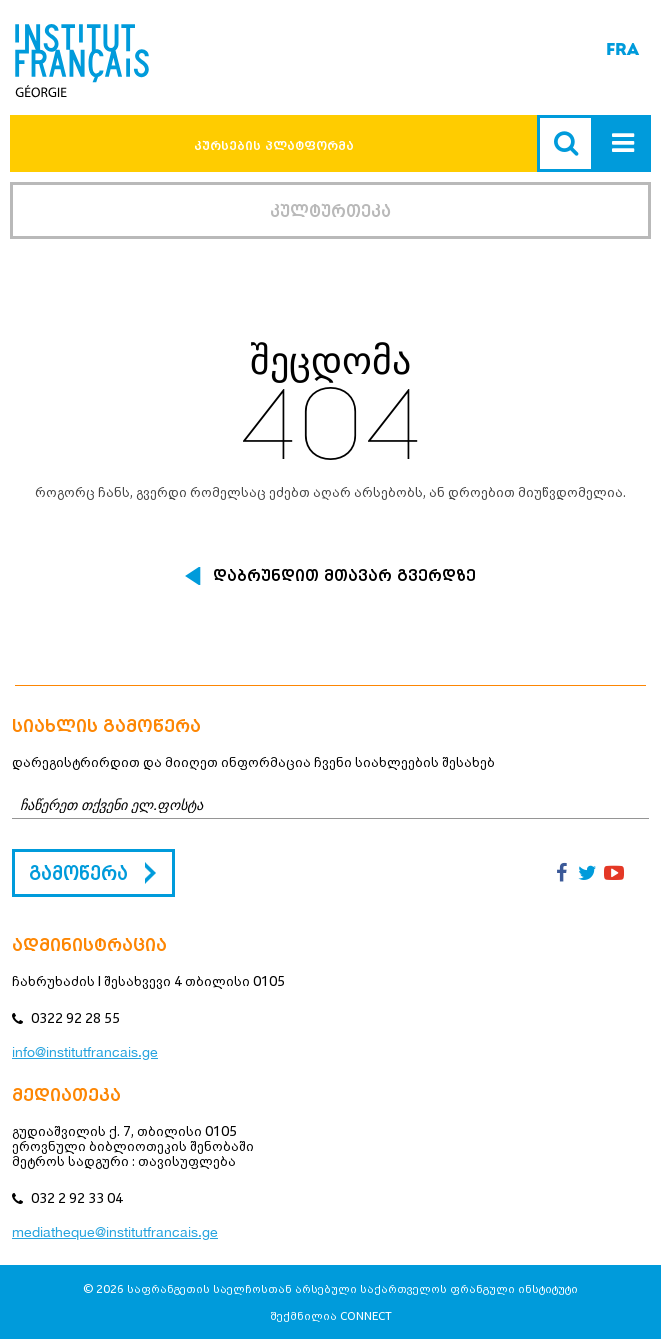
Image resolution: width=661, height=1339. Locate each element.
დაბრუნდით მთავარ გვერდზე (344, 576)
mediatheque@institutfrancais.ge (115, 1232)
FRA (622, 49)
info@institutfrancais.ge (85, 1052)
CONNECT (366, 1315)
